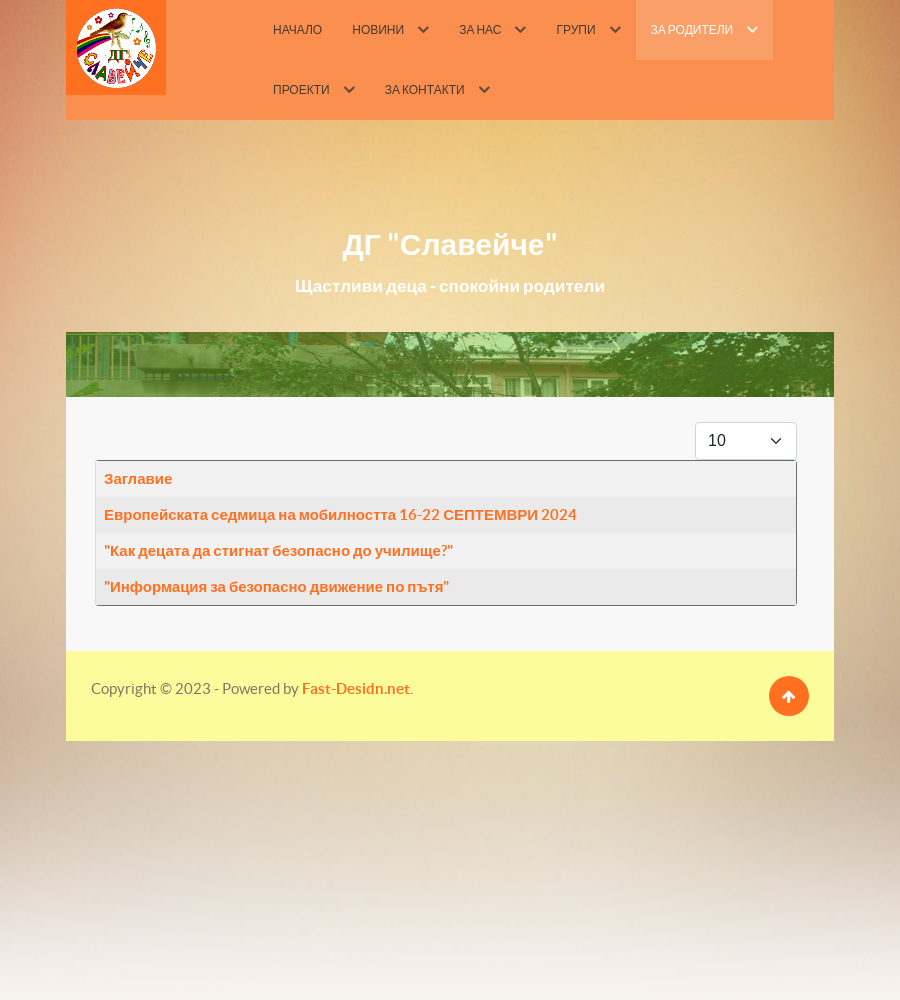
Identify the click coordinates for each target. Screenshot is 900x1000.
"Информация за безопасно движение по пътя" (276, 586)
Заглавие (138, 478)
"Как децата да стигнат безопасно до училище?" (278, 550)
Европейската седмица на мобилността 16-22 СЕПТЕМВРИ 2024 (340, 514)
